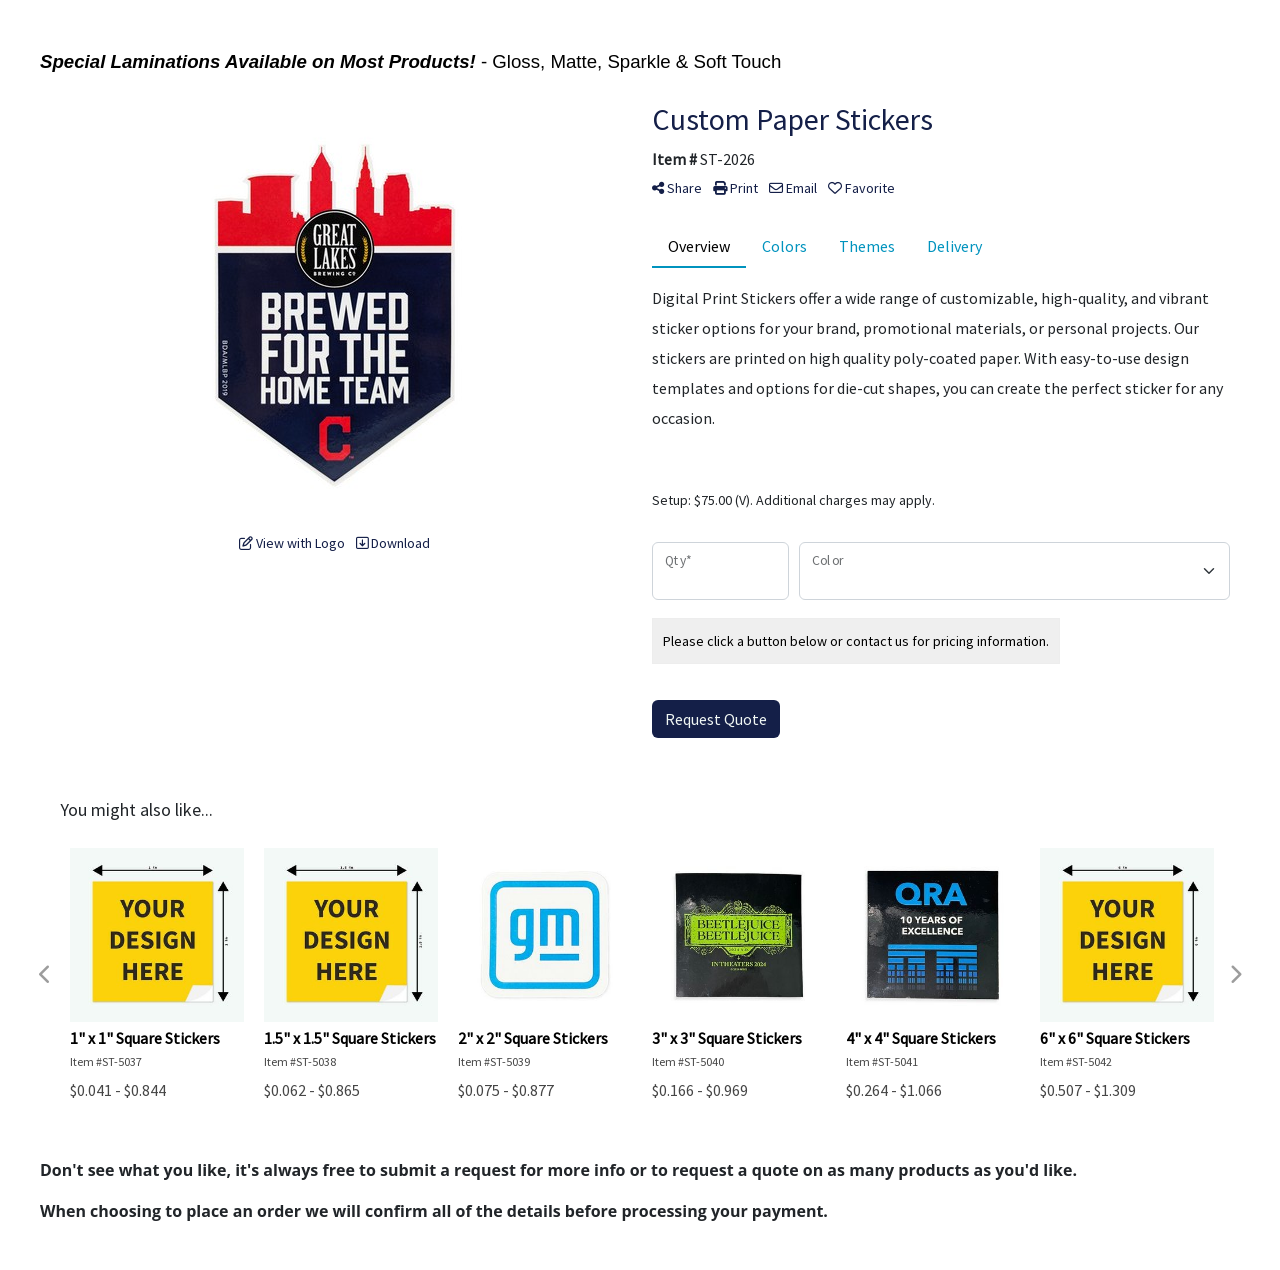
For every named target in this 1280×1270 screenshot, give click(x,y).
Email (793, 188)
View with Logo (292, 543)
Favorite (861, 188)
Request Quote (716, 719)
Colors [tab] (784, 246)
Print (735, 188)
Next (1235, 975)
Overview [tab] (699, 246)
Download (393, 543)
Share (677, 188)
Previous (45, 975)
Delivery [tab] (954, 246)
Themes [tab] (867, 246)
